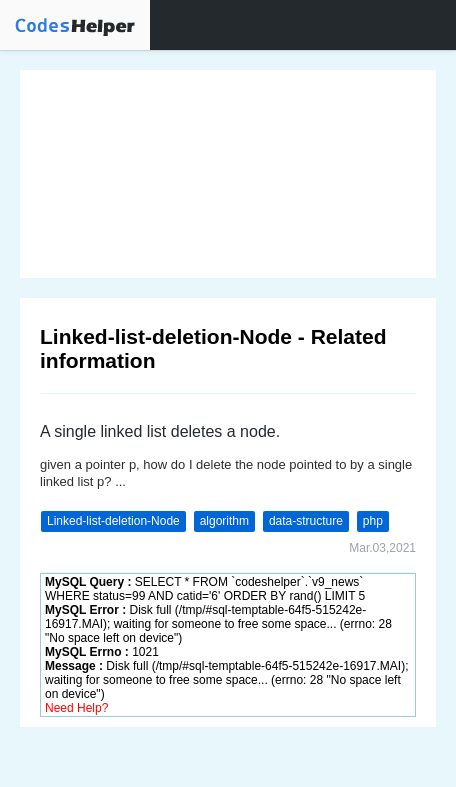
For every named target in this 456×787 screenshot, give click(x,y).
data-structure (306, 521)
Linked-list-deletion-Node (113, 521)
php (373, 521)
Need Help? (76, 708)
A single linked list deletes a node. (160, 431)
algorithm (224, 521)
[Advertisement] (228, 174)
